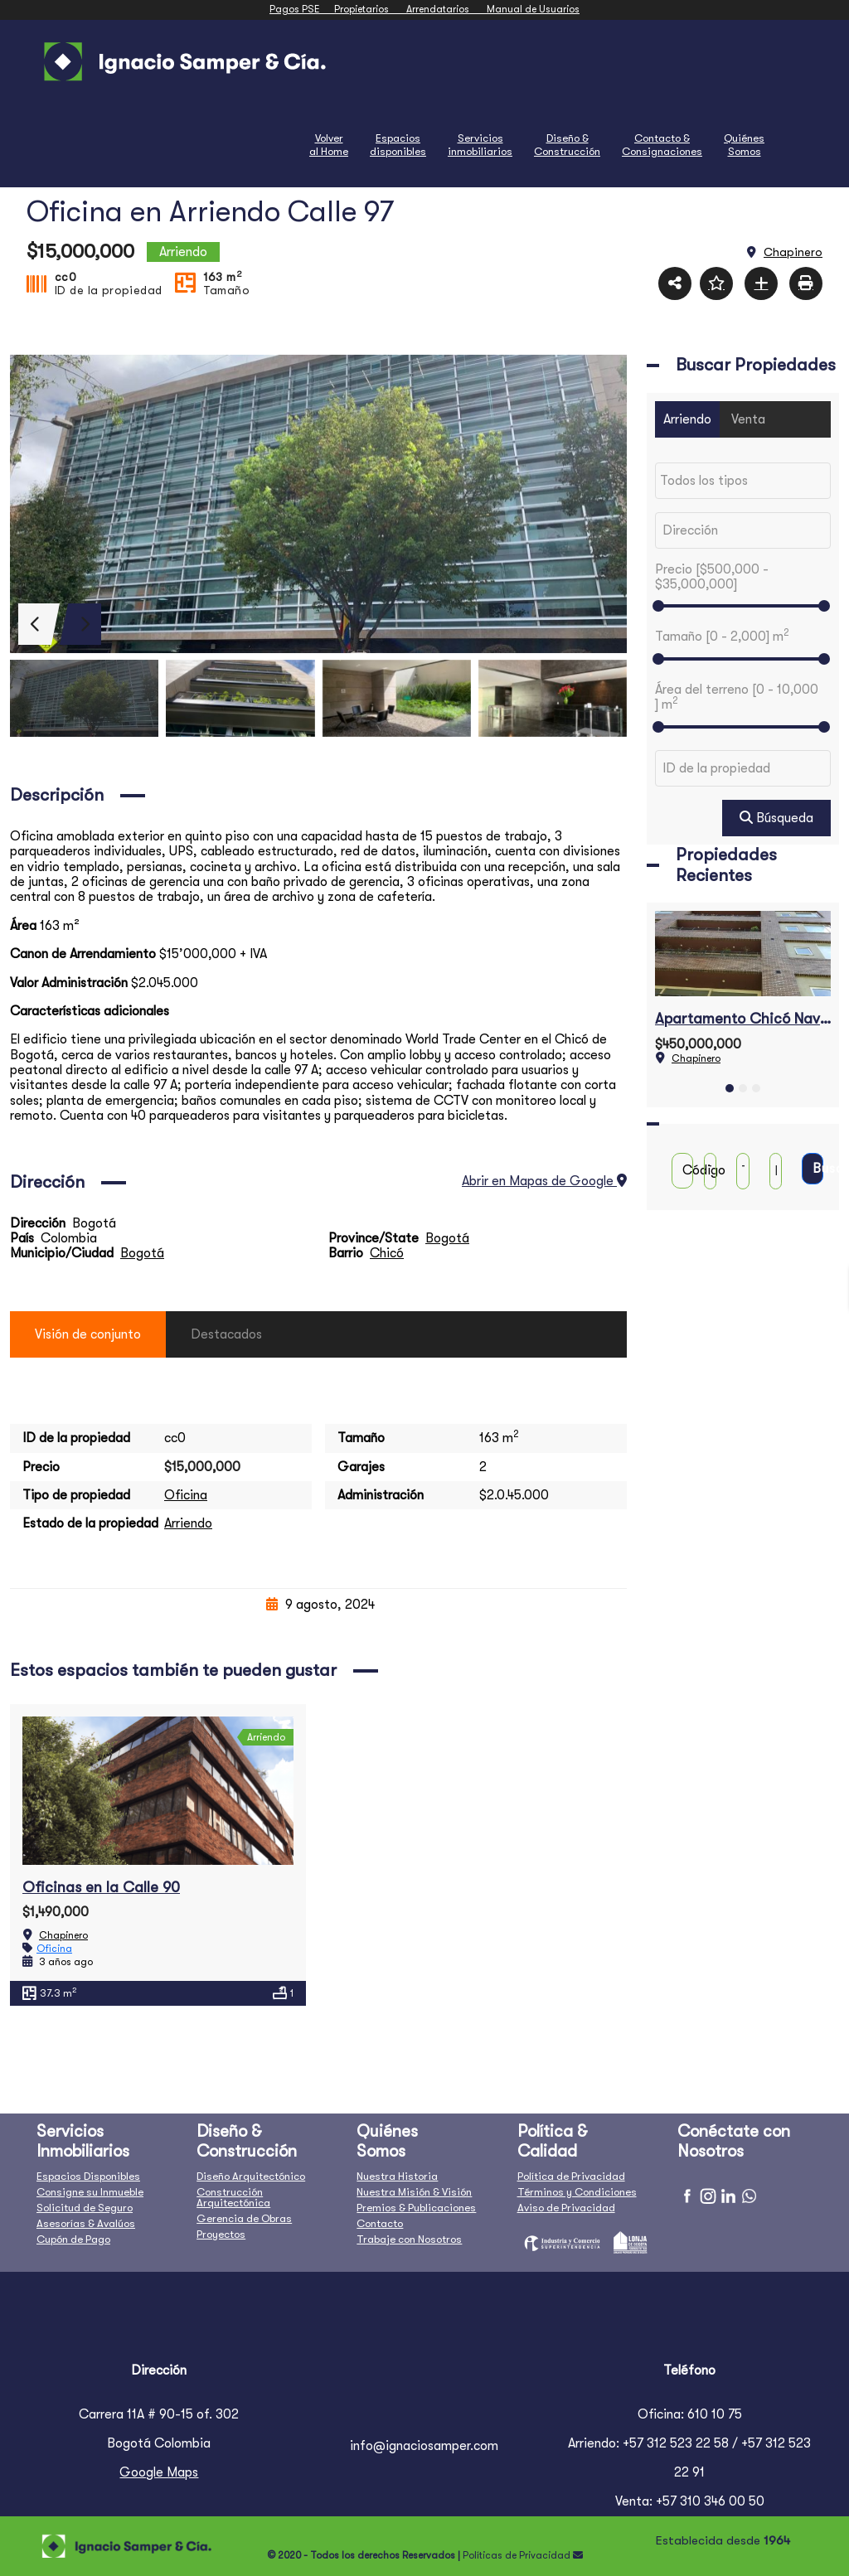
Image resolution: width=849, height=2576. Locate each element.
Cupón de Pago (73, 2239)
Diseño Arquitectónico (250, 2176)
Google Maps (158, 2472)
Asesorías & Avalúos (85, 2223)
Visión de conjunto (88, 1334)
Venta (748, 419)
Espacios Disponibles (88, 2176)
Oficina (185, 1495)
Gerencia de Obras (244, 2218)
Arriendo (188, 1523)
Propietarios (370, 9)
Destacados (226, 1334)
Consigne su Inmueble (89, 2192)
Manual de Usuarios (533, 9)
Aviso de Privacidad (566, 2207)
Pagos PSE (301, 9)
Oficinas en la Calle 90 (101, 1887)
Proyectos (220, 2234)
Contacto (380, 2223)
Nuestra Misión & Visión (414, 2192)
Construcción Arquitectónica (233, 2197)
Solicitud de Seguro (84, 2207)
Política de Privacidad (571, 2176)
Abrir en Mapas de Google (544, 1181)
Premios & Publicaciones (416, 2207)
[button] (729, 1088)
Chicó (387, 1253)
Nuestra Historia (397, 2176)
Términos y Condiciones (577, 2192)
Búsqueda (776, 818)
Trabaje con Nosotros (409, 2239)
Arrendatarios (446, 9)
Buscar (818, 1168)
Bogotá (447, 1238)
